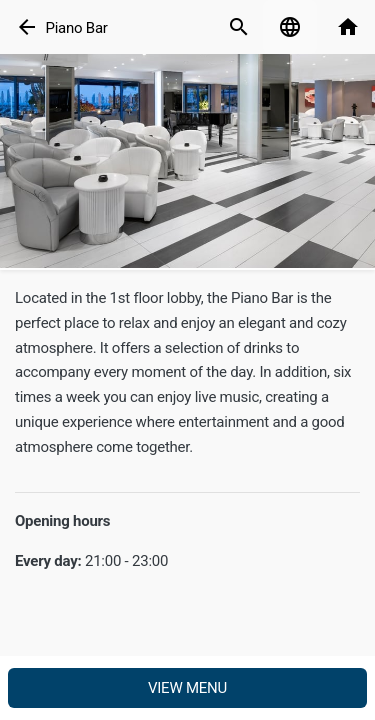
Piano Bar (76, 28)
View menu (187, 688)
